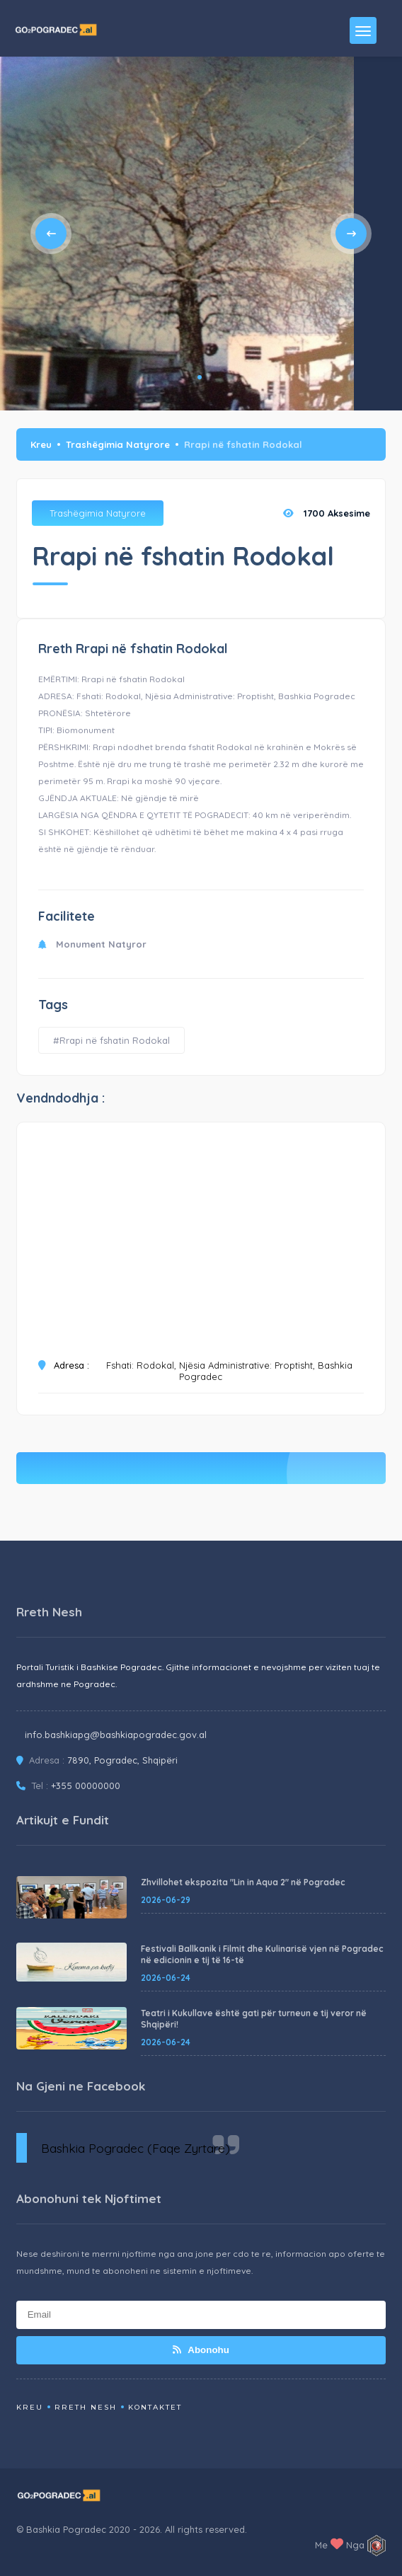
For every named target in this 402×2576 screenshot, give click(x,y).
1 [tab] (199, 377)
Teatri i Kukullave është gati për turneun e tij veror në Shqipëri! (254, 2019)
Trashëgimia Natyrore (118, 444)
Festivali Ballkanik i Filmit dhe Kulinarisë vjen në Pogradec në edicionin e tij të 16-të (262, 1954)
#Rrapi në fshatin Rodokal (111, 1040)
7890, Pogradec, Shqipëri (122, 1760)
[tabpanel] (177, 233)
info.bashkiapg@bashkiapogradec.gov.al (116, 1734)
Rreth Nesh (85, 2407)
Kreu (41, 444)
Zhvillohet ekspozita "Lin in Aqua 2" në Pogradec (243, 1882)
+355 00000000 (85, 1785)
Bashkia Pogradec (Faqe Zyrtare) (135, 2148)
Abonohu (201, 2350)
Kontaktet (155, 2407)
